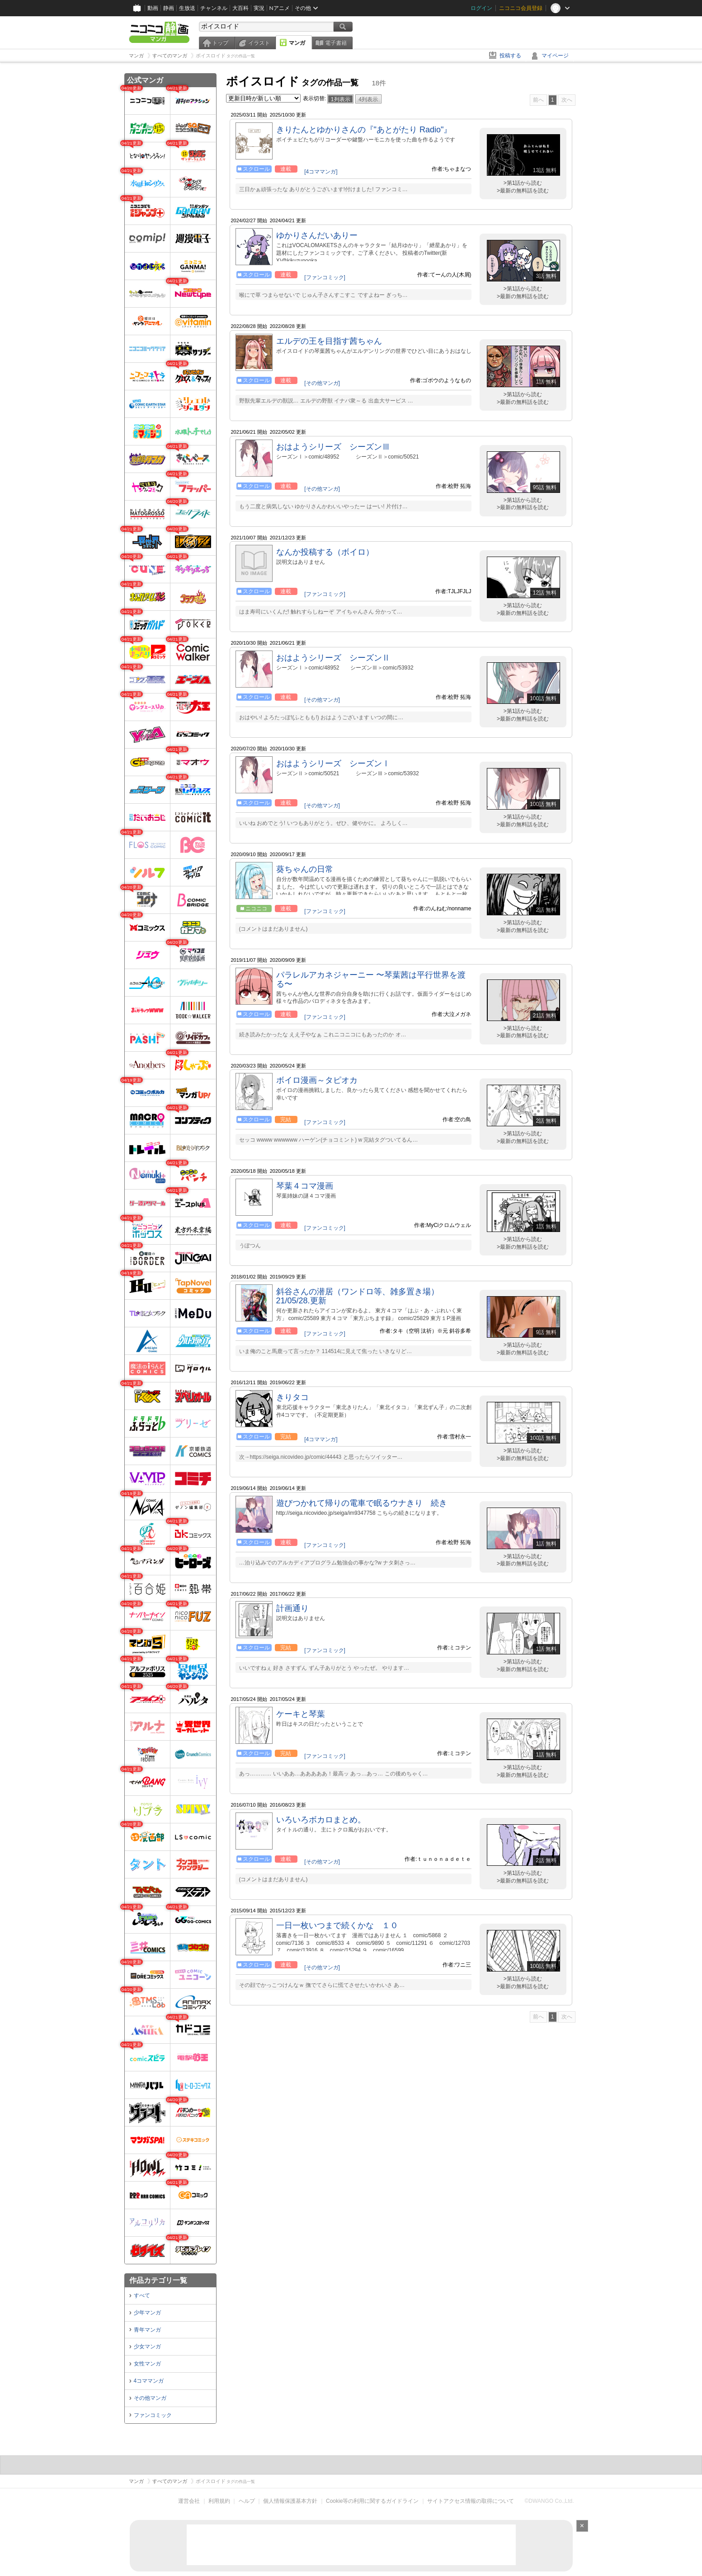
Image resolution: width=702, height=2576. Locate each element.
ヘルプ (247, 2501)
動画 (152, 8)
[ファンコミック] (324, 277)
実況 (259, 8)
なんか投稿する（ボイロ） (325, 552)
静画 (168, 8)
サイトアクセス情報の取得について (470, 2501)
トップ (220, 43)
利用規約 (219, 2501)
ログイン (481, 8)
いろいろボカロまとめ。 (321, 1819)
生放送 (187, 8)
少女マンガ (147, 2346)
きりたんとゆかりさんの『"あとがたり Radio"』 (364, 129)
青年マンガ (147, 2330)
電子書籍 (336, 43)
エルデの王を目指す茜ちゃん (329, 341)
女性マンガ (147, 2364)
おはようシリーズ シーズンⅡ (333, 657)
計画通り (292, 1608)
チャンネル (213, 8)
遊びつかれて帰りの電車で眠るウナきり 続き (361, 1503)
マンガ (297, 43)
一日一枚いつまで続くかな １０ (337, 1925)
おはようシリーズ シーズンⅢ (333, 446)
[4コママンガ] (320, 172)
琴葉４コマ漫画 (304, 1185)
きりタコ (292, 1397)
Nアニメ (279, 8)
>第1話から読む (523, 183)
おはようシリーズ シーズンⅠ (333, 763)
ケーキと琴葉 (300, 1714)
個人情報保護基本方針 (290, 2501)
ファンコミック (153, 2415)
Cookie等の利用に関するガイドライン (372, 2501)
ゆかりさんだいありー (317, 235)
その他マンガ (150, 2398)
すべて (142, 2295)
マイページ (555, 55)
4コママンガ (149, 2381)
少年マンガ (147, 2312)
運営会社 (189, 2501)
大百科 (240, 8)
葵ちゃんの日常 (304, 869)
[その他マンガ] (322, 383)
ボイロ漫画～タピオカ (317, 1080)
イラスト (259, 43)
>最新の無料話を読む (523, 190)
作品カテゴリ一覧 (158, 2280)
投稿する (510, 55)
